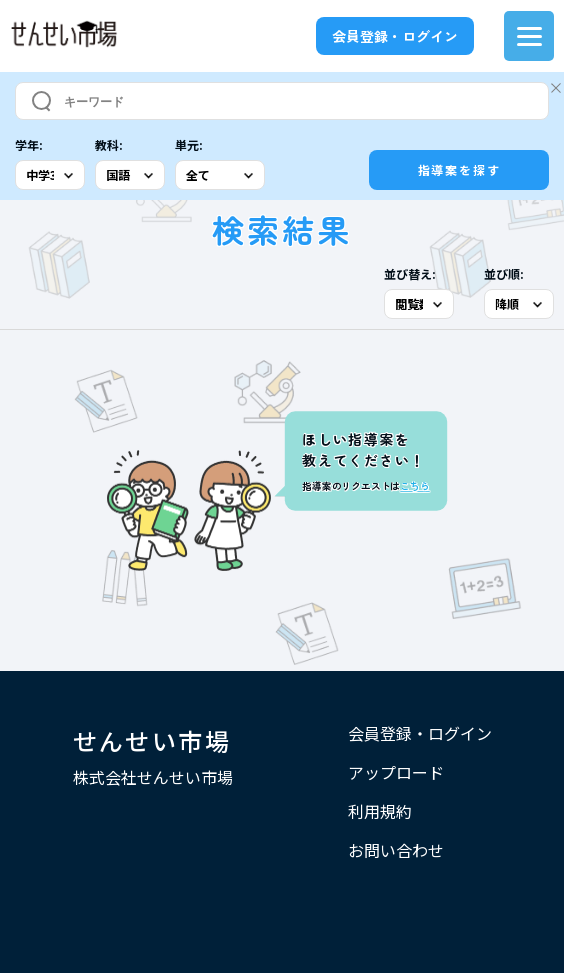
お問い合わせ (396, 850)
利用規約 (380, 811)
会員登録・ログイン (395, 36)
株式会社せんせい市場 (153, 777)
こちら (414, 486)
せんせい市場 (152, 740)
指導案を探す (459, 169)
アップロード (396, 772)
